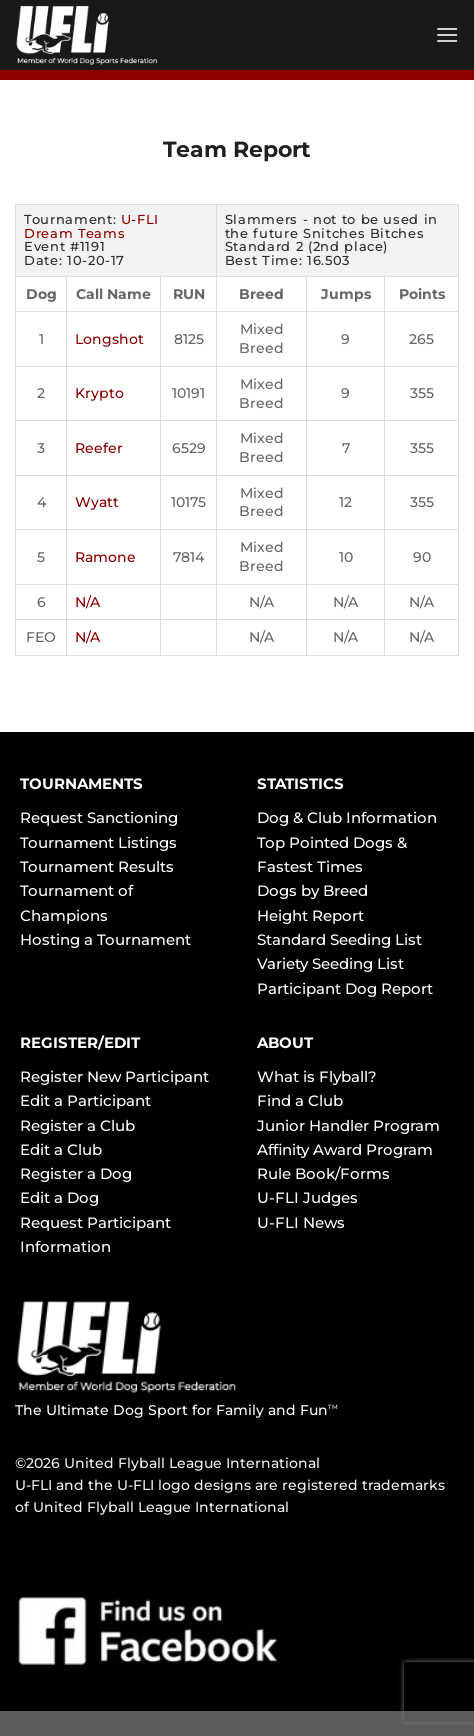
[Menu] (447, 34)
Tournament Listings (98, 842)
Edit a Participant (85, 1100)
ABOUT (285, 1042)
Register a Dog (76, 1173)
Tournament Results (97, 866)
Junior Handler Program (348, 1125)
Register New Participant (114, 1076)
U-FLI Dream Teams (91, 226)
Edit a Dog (59, 1197)
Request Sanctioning (99, 817)
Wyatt (97, 502)
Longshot (109, 339)
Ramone (105, 557)
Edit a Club (61, 1149)
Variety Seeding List (330, 963)
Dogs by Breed (312, 890)
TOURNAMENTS (81, 783)
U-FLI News (301, 1222)
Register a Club (77, 1125)
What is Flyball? (317, 1076)
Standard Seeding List (339, 939)
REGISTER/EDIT (80, 1042)
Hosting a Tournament (105, 939)
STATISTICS (300, 783)
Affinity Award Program (345, 1149)
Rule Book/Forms (323, 1173)
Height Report (310, 915)
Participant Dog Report (345, 988)
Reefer (99, 448)
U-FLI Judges (307, 1197)
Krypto (99, 393)
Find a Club (300, 1100)
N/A (87, 602)
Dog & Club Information (347, 817)
